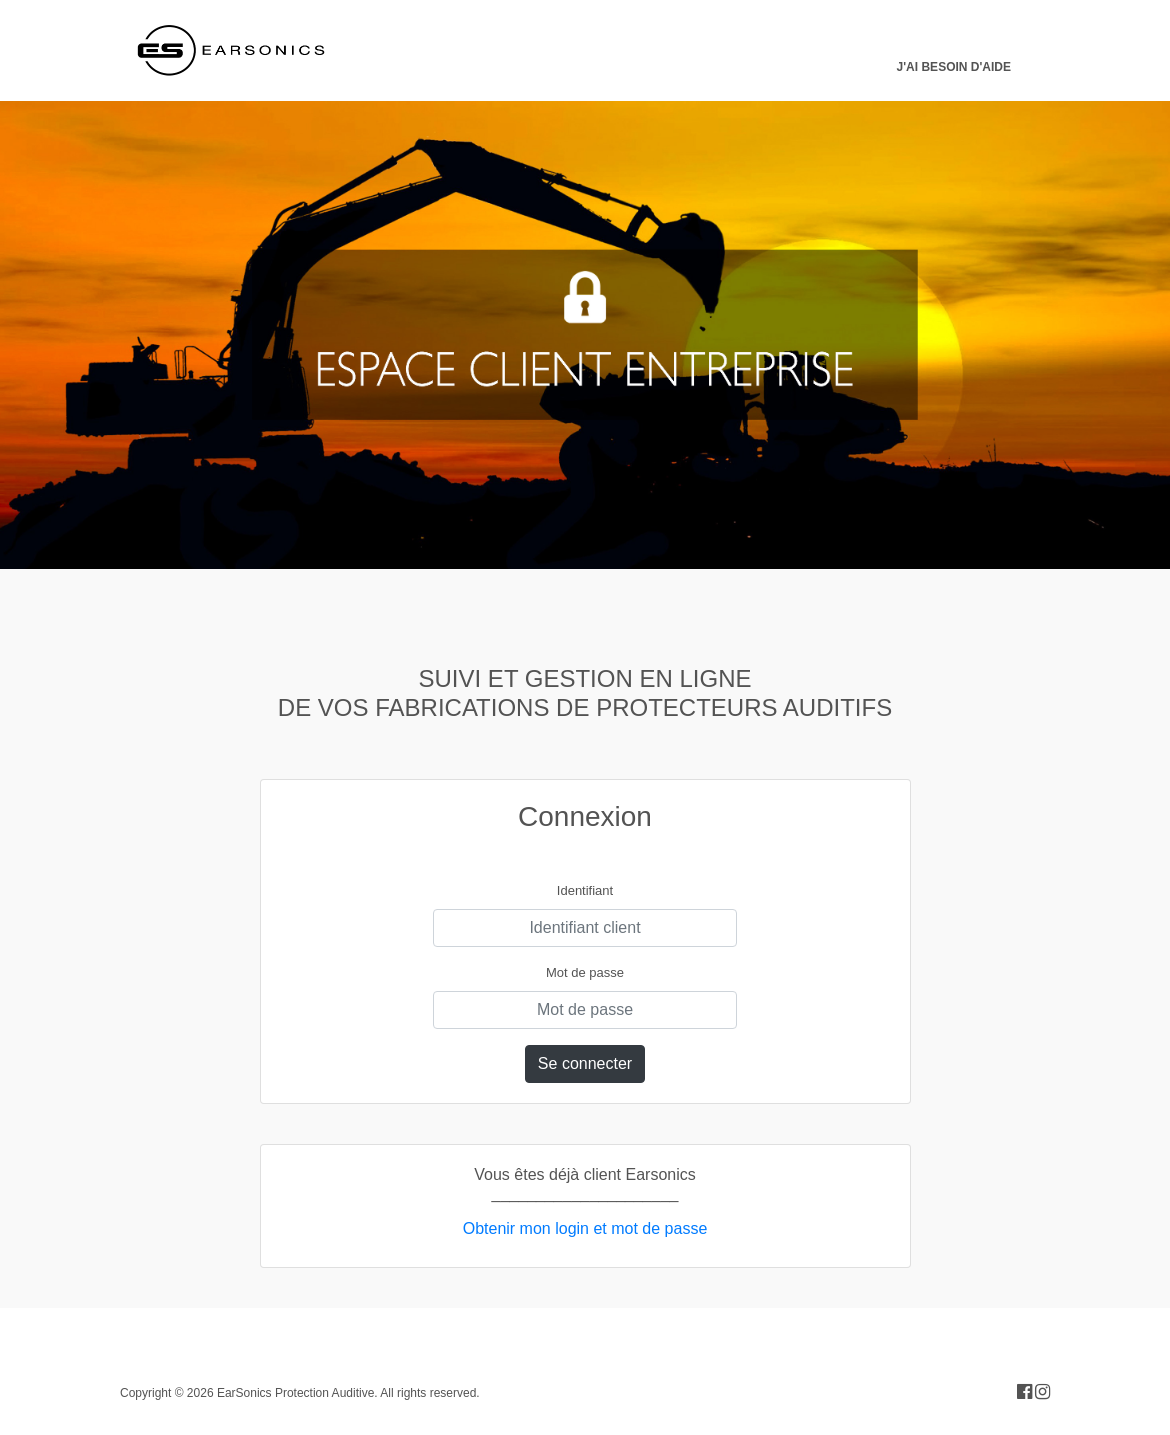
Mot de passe (585, 972)
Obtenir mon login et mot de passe (585, 1228)
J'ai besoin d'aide (954, 67)
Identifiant (585, 890)
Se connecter (585, 1063)
